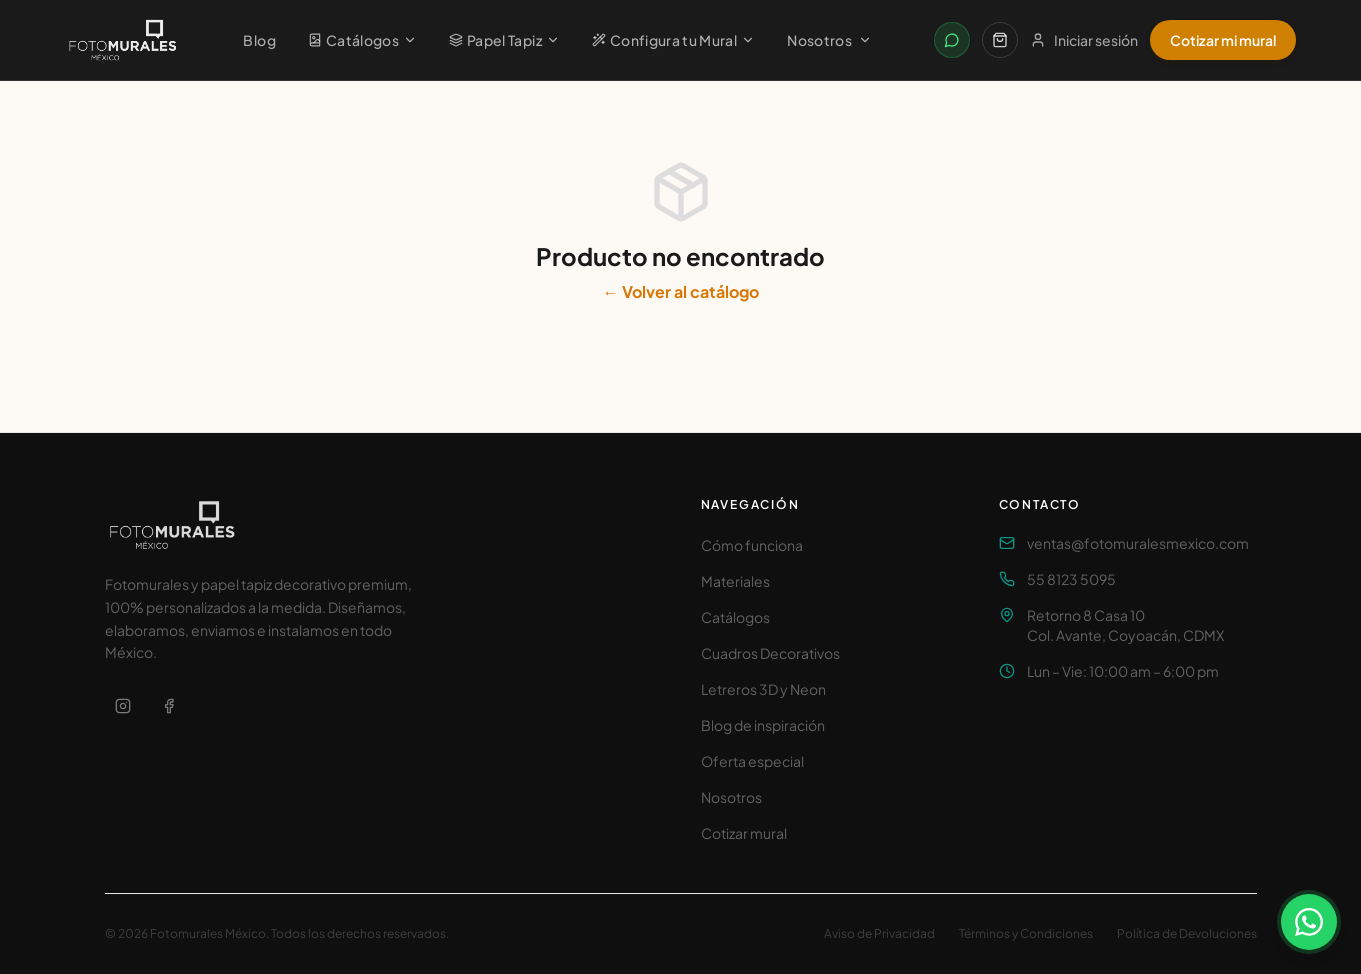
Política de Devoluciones (1187, 933)
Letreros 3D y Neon (763, 689)
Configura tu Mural (673, 40)
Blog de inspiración (763, 725)
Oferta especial (752, 761)
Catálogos (362, 40)
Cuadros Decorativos (770, 653)
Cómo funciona (752, 545)
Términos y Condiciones (1026, 933)
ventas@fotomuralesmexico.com (1138, 543)
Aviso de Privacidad (879, 933)
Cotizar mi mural (1223, 40)
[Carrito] (1000, 40)
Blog (259, 40)
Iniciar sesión (1084, 40)
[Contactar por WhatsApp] (952, 40)
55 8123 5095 (1071, 579)
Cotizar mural (744, 833)
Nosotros (829, 40)
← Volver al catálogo (681, 291)
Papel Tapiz (504, 40)
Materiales (735, 581)
